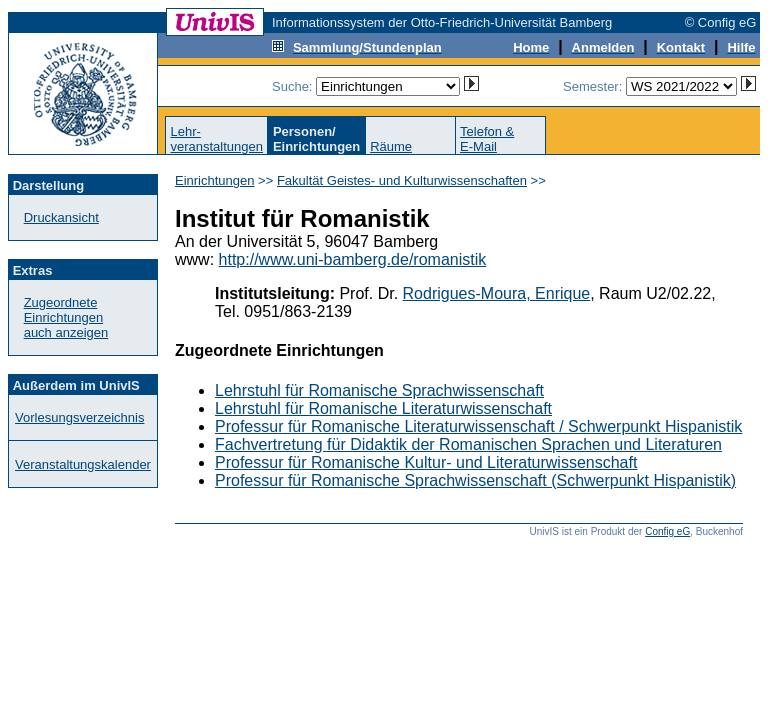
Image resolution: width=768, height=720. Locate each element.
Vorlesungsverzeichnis (79, 417)
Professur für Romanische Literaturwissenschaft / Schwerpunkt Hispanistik (478, 426)
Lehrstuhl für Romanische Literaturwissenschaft (383, 408)
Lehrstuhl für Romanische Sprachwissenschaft (379, 390)
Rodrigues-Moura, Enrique (497, 293)
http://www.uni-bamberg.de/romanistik (353, 259)
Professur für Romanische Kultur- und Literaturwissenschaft (426, 462)
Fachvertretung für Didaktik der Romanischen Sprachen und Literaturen (468, 444)
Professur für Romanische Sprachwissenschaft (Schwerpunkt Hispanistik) (475, 480)
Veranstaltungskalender (83, 464)
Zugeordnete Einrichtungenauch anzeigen (66, 317)
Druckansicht (61, 217)
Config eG (667, 531)
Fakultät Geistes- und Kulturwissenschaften (402, 180)
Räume (391, 146)
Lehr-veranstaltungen (216, 139)
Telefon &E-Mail (487, 139)
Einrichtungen (215, 180)
